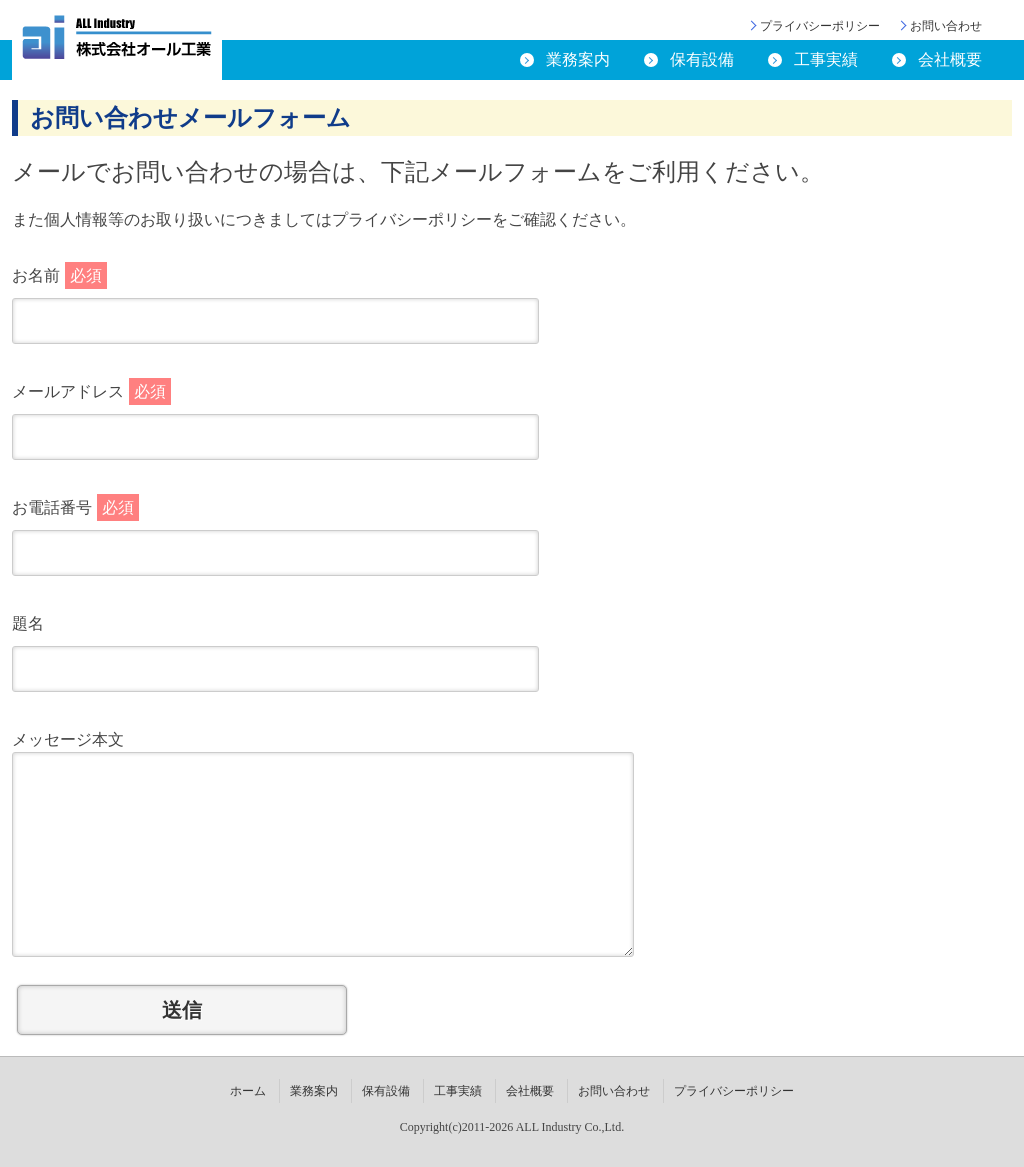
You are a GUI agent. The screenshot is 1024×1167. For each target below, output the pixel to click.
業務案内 (578, 59)
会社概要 (950, 59)
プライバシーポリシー (820, 26)
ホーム (248, 1091)
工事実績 (826, 59)
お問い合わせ (946, 26)
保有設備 (702, 59)
